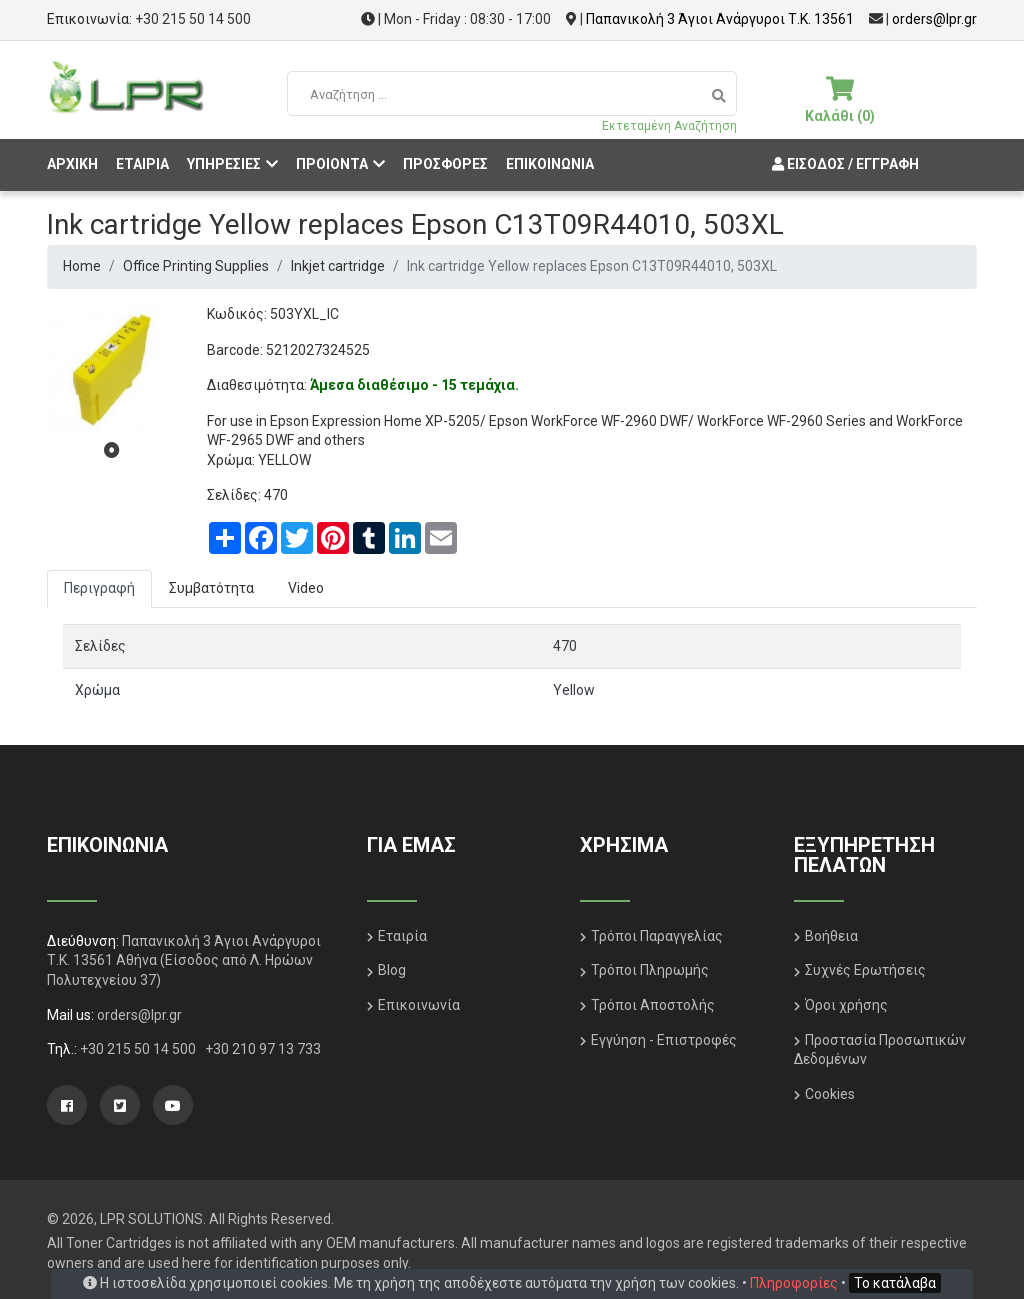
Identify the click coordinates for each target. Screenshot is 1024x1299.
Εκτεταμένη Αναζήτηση (669, 126)
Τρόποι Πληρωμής (650, 970)
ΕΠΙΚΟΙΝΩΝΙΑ (550, 164)
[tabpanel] (112, 370)
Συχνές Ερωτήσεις (865, 970)
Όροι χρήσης (846, 1005)
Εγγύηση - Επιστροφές (664, 1040)
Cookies (830, 1094)
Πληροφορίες (794, 1283)
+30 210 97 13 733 (263, 1049)
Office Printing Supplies (196, 266)
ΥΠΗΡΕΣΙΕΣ (232, 164)
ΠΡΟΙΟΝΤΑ (340, 164)
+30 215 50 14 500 (193, 19)
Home (82, 266)
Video (306, 588)
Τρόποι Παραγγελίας (657, 936)
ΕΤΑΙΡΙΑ (142, 164)
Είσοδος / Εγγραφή (843, 164)
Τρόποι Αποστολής (653, 1005)
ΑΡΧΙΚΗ (72, 164)
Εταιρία (402, 936)
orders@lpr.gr (934, 19)
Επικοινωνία (419, 1005)
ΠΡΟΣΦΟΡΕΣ (445, 164)
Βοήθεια (831, 936)
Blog (392, 970)
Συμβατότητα (211, 588)
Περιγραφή (99, 588)
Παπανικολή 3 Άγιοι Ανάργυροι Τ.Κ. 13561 (720, 19)
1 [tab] (112, 450)
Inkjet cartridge (338, 266)
